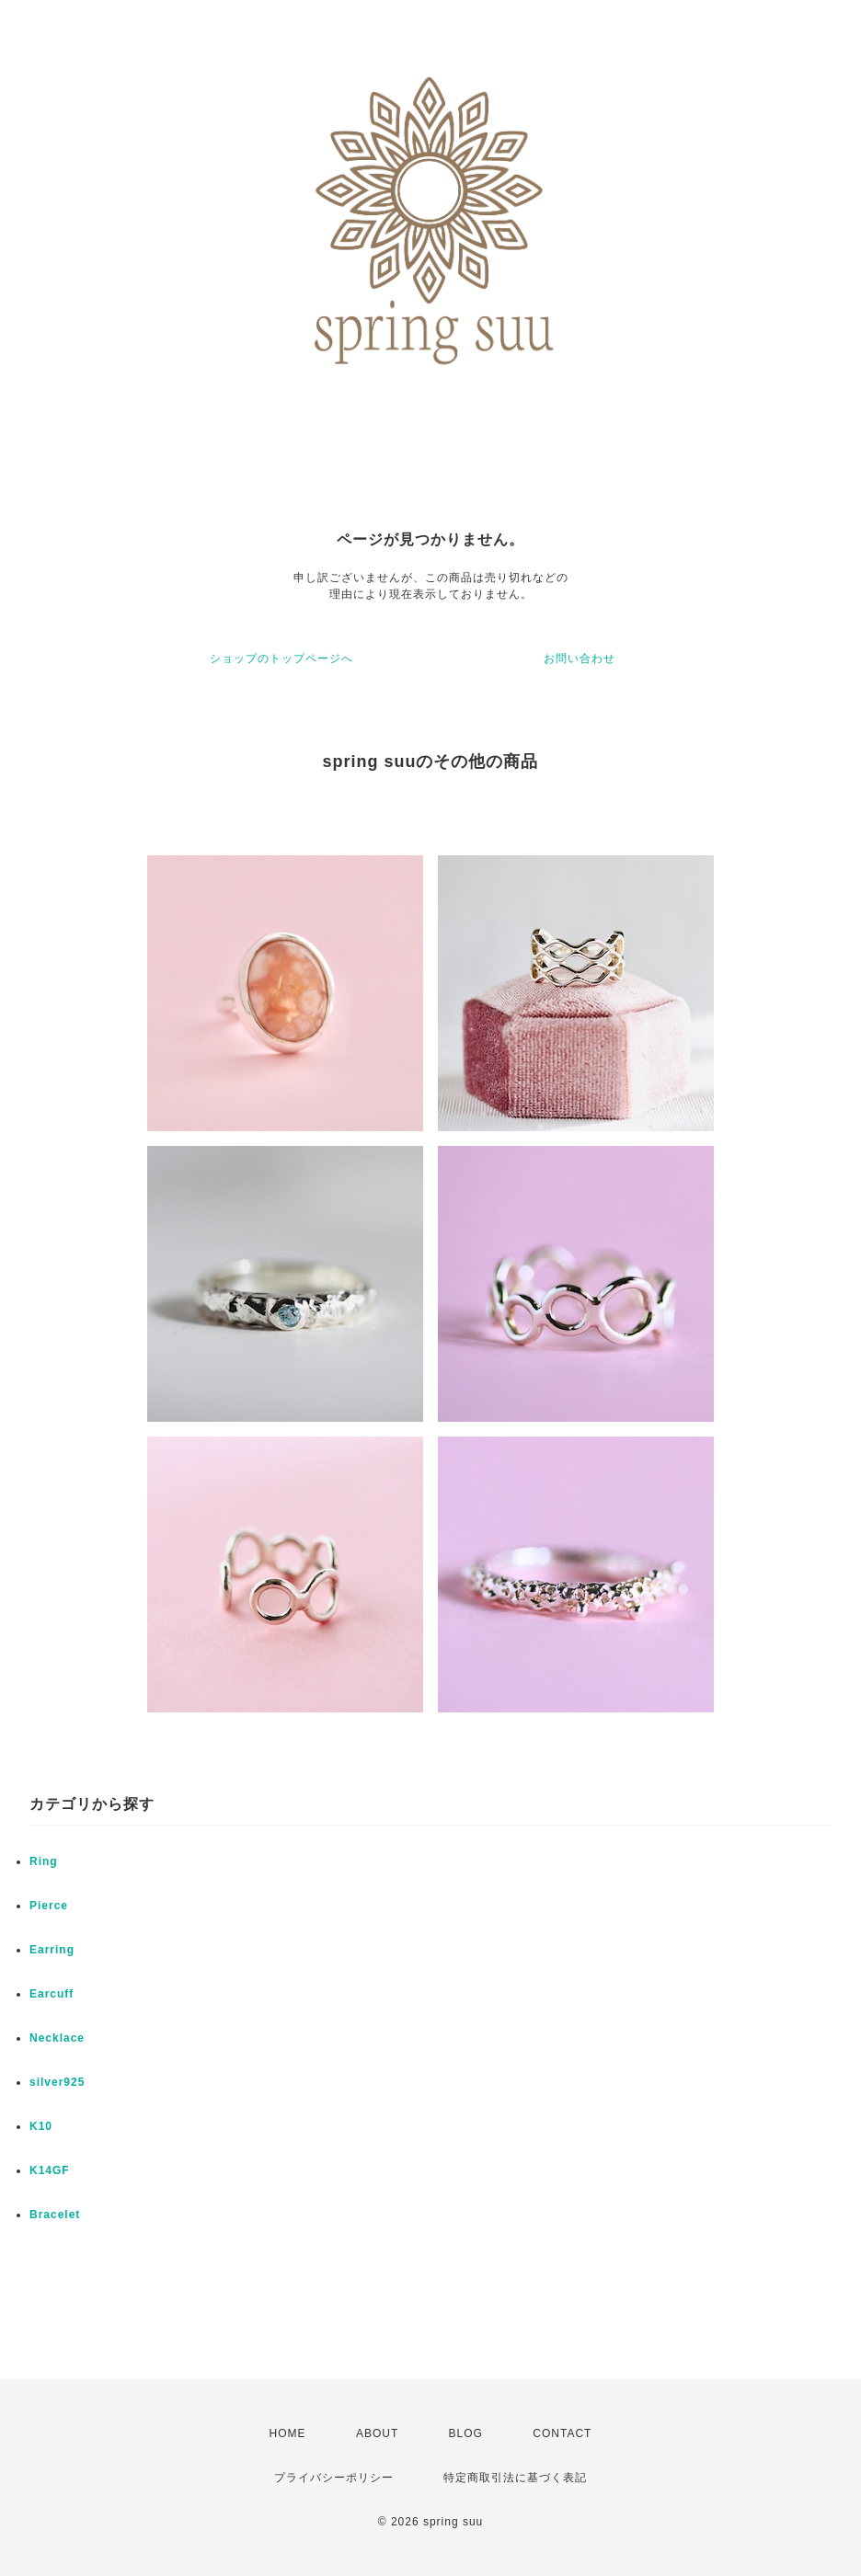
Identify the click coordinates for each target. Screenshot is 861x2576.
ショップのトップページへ (281, 658)
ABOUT (377, 2433)
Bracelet (54, 2214)
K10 (40, 2126)
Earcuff (51, 1993)
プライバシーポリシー (334, 2477)
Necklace (57, 2038)
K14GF (49, 2170)
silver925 (57, 2082)
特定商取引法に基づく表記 (515, 2477)
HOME (288, 2433)
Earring (52, 1949)
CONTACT (562, 2433)
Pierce (48, 1905)
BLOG (466, 2433)
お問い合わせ (579, 658)
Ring (43, 1861)
